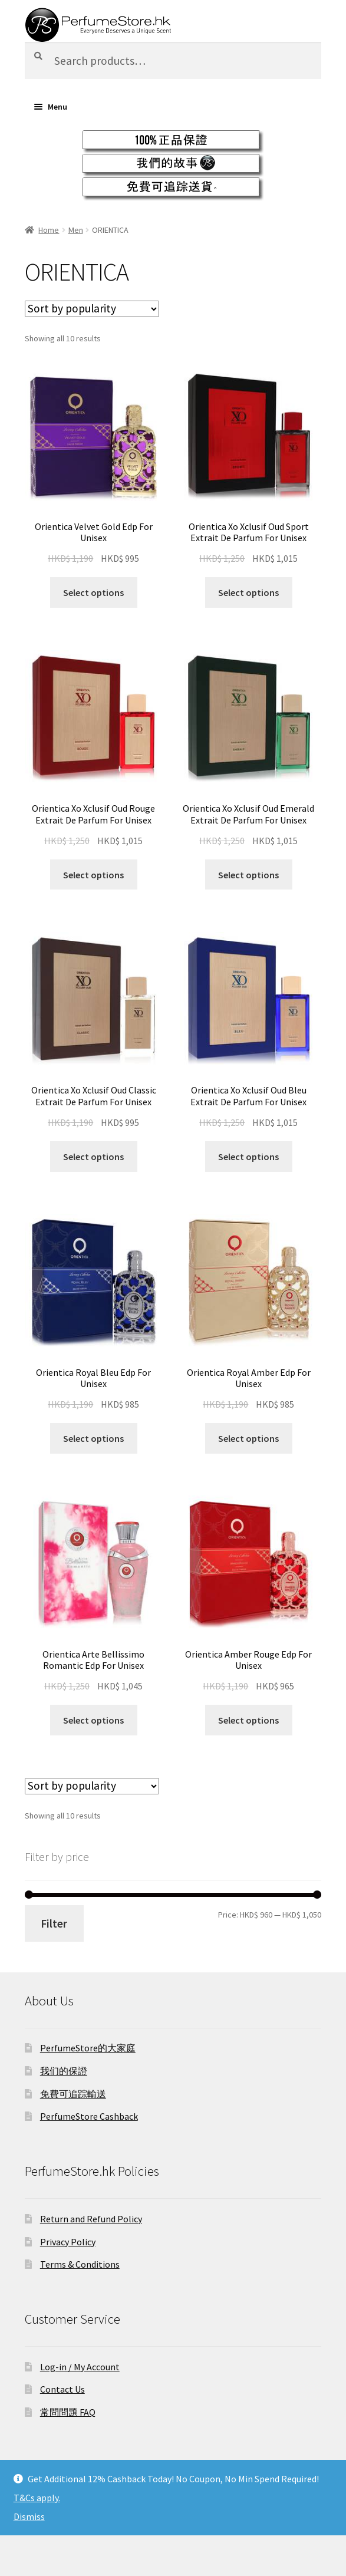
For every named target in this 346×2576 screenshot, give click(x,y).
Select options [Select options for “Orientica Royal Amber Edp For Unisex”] (248, 1438)
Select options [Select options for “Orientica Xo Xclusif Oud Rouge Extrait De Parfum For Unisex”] (93, 875)
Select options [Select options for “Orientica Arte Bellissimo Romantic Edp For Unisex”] (93, 1720)
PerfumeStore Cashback (89, 2116)
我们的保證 (63, 2071)
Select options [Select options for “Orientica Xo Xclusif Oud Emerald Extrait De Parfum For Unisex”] (248, 875)
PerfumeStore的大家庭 (88, 2048)
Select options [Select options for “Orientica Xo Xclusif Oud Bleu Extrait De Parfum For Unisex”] (248, 1156)
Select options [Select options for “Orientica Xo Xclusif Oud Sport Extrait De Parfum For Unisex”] (248, 592)
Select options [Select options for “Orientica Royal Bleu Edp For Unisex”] (93, 1438)
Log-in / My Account (80, 2367)
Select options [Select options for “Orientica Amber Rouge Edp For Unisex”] (248, 1720)
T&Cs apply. (37, 2497)
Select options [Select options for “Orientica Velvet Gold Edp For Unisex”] (93, 592)
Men (75, 230)
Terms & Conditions (80, 2264)
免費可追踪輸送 (73, 2094)
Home (48, 230)
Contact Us (62, 2389)
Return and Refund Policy (91, 2219)
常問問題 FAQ (67, 2412)
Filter (54, 1923)
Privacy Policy (67, 2242)
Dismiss (29, 2516)
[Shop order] (92, 309)
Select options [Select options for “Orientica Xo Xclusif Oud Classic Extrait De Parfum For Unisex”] (93, 1156)
